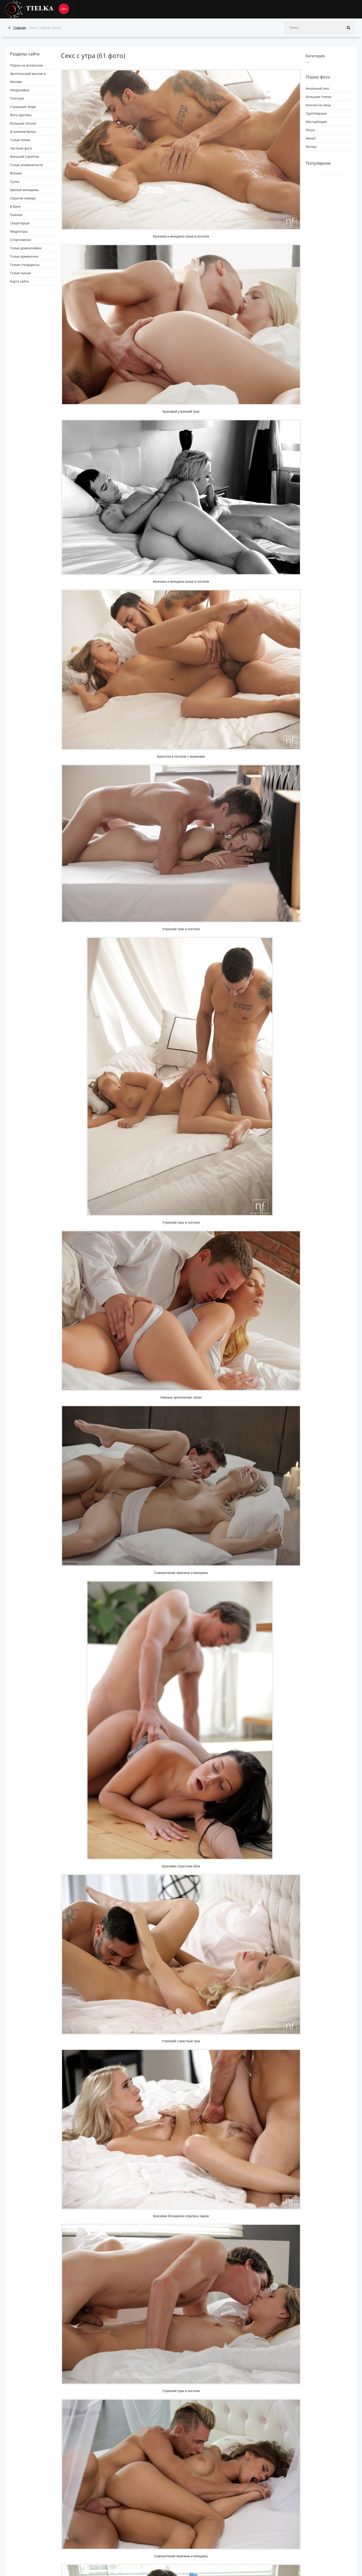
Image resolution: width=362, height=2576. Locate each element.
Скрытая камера (23, 198)
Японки (16, 173)
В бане (15, 206)
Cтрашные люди (23, 106)
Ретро (310, 130)
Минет (311, 138)
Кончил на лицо (318, 105)
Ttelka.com (40, 9)
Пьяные (16, 215)
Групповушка (316, 113)
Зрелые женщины (24, 190)
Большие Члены (318, 97)
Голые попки (20, 140)
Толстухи (17, 98)
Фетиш (311, 146)
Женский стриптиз (24, 156)
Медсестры (19, 231)
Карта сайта (19, 281)
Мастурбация (316, 121)
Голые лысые (20, 273)
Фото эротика (21, 115)
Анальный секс (317, 88)
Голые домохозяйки (26, 248)
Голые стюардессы (24, 264)
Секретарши (20, 223)
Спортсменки (20, 240)
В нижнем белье (23, 131)
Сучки (14, 181)
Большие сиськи (23, 123)
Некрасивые (20, 90)
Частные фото (21, 148)
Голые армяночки (24, 256)
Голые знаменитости (26, 165)
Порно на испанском (26, 65)
